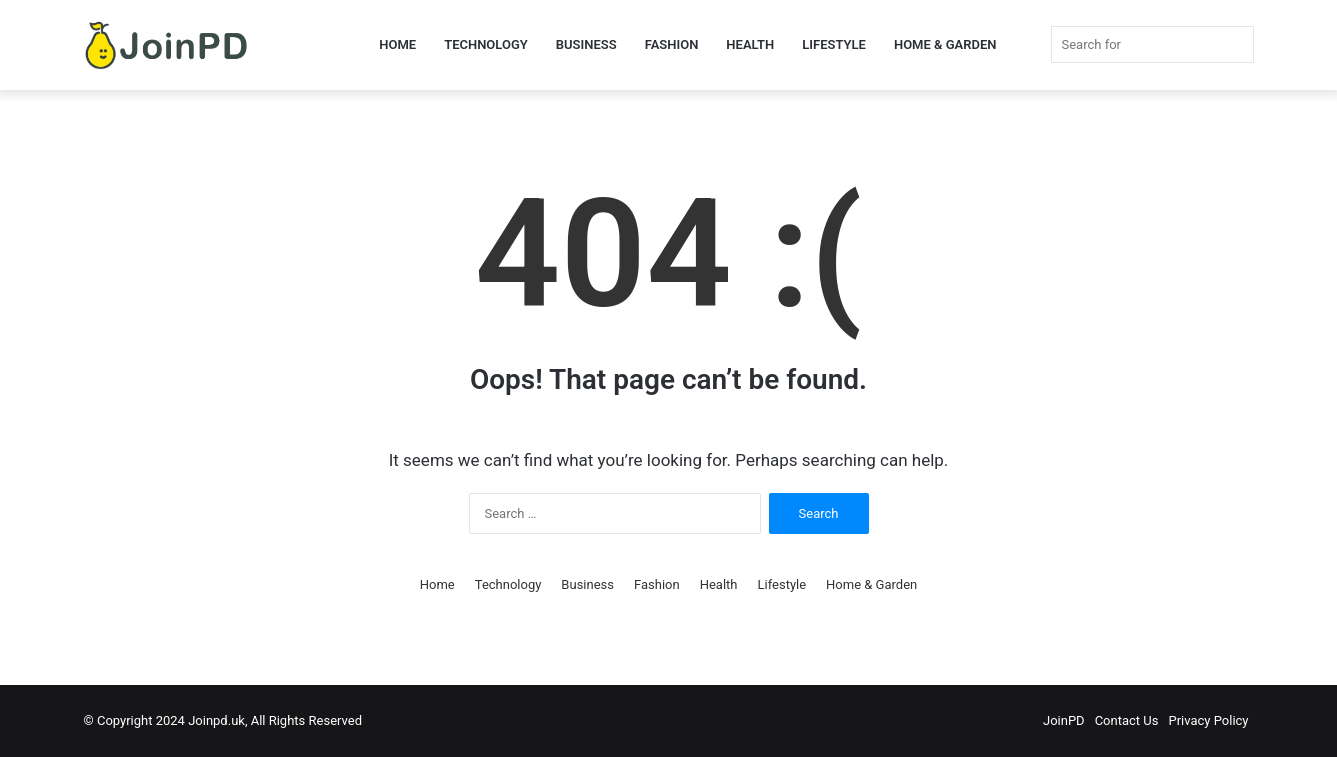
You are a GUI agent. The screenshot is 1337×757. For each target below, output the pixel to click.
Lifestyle (834, 44)
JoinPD (1064, 720)
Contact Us (1127, 720)
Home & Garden (945, 44)
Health (750, 44)
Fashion (672, 44)
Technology (486, 44)
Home (397, 44)
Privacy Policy (1208, 720)
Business (586, 44)
